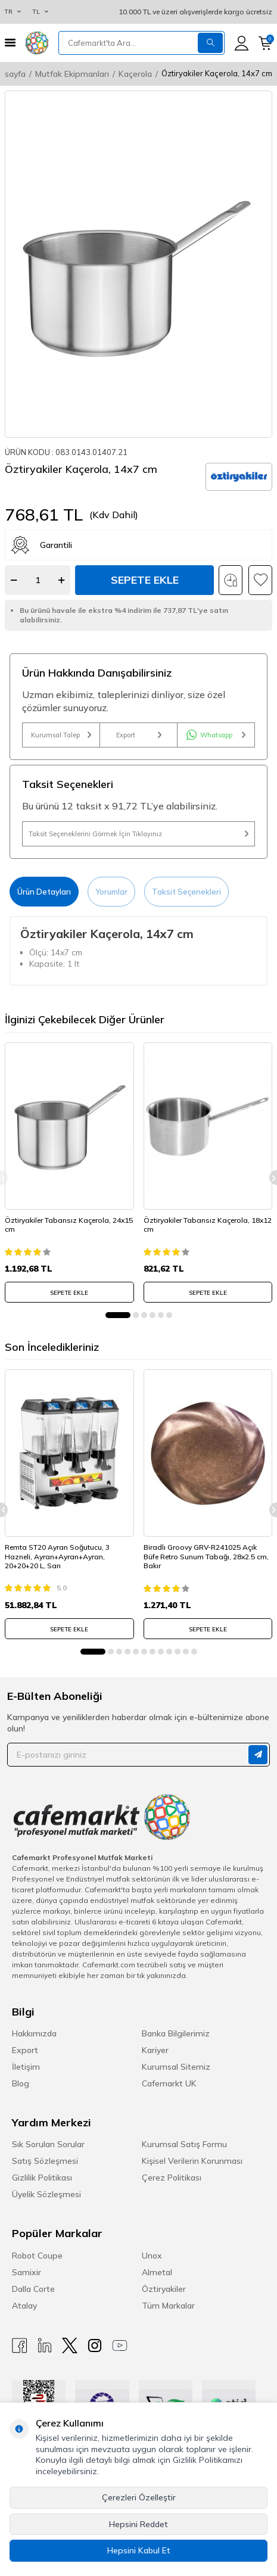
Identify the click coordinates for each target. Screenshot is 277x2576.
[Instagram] (94, 2346)
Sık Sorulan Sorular (48, 2144)
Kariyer (155, 2050)
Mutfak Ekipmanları (72, 73)
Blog (20, 2083)
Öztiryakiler (164, 2289)
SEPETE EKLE (69, 1293)
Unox (152, 2255)
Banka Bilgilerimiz (176, 2033)
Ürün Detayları (44, 891)
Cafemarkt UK (169, 2083)
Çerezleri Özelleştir (139, 2497)
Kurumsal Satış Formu (184, 2144)
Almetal (157, 2272)
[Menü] (10, 42)
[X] (69, 2346)
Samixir (26, 2272)
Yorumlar (111, 891)
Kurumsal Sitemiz (176, 2066)
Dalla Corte (33, 2289)
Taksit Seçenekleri (186, 891)
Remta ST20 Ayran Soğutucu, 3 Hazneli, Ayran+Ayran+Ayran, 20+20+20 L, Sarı (57, 1556)
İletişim (26, 2066)
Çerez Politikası (171, 2177)
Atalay (24, 2305)
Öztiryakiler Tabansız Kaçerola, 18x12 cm (208, 1225)
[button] (117, 1315)
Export (138, 735)
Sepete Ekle (145, 580)
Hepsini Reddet (138, 2524)
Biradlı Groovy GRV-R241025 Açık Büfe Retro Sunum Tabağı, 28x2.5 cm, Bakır (206, 1556)
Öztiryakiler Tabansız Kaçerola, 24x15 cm (69, 1225)
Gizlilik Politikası (42, 2177)
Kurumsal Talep (61, 735)
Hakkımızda (34, 2033)
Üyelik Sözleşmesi (46, 2194)
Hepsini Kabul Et (138, 2550)
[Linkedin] (44, 2346)
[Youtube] (119, 2346)
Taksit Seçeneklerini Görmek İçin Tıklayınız (138, 833)
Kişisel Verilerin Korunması (192, 2161)
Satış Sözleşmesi (45, 2161)
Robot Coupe (37, 2255)
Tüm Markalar (168, 2305)
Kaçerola (135, 73)
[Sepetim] (265, 43)
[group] (138, 264)
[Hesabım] (241, 43)
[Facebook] (19, 2346)
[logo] (37, 43)
